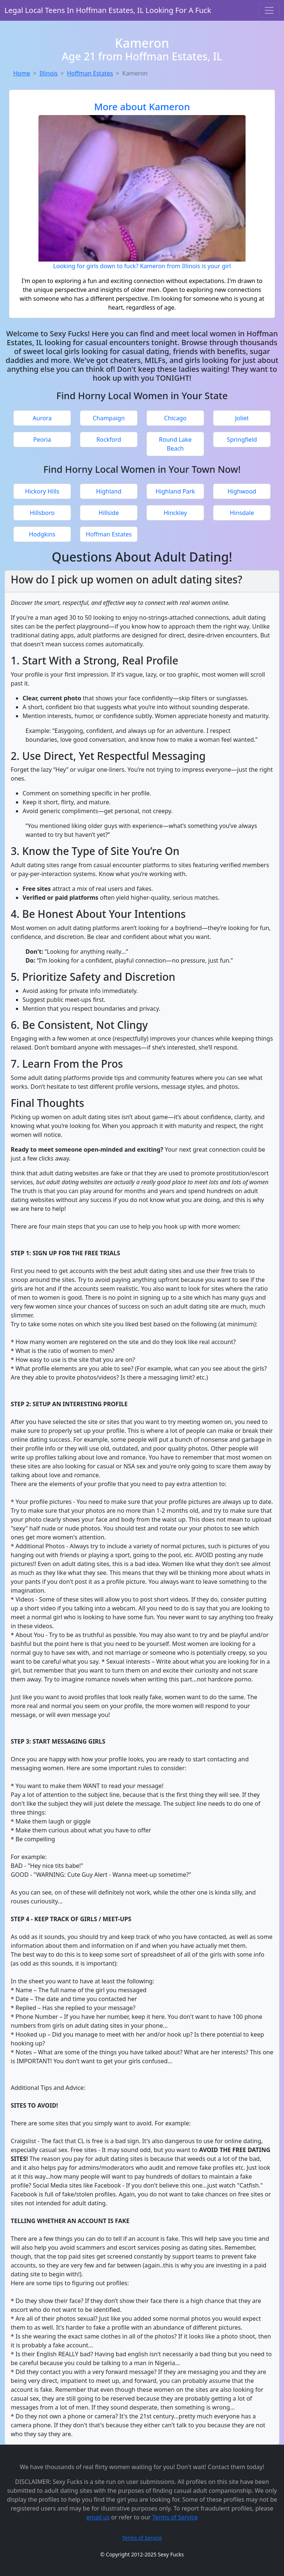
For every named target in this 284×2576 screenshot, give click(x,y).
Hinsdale (242, 513)
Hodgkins (42, 534)
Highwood (241, 491)
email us (97, 2517)
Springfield (242, 439)
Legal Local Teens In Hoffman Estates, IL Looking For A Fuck (107, 10)
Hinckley (175, 513)
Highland (109, 491)
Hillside (109, 513)
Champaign (109, 418)
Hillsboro (42, 513)
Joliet (241, 418)
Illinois (49, 73)
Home (21, 73)
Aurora (42, 418)
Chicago (175, 418)
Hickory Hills (42, 491)
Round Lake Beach (175, 443)
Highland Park (175, 491)
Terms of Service (175, 2517)
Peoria (42, 439)
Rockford (108, 439)
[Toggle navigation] (269, 10)
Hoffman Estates (90, 73)
